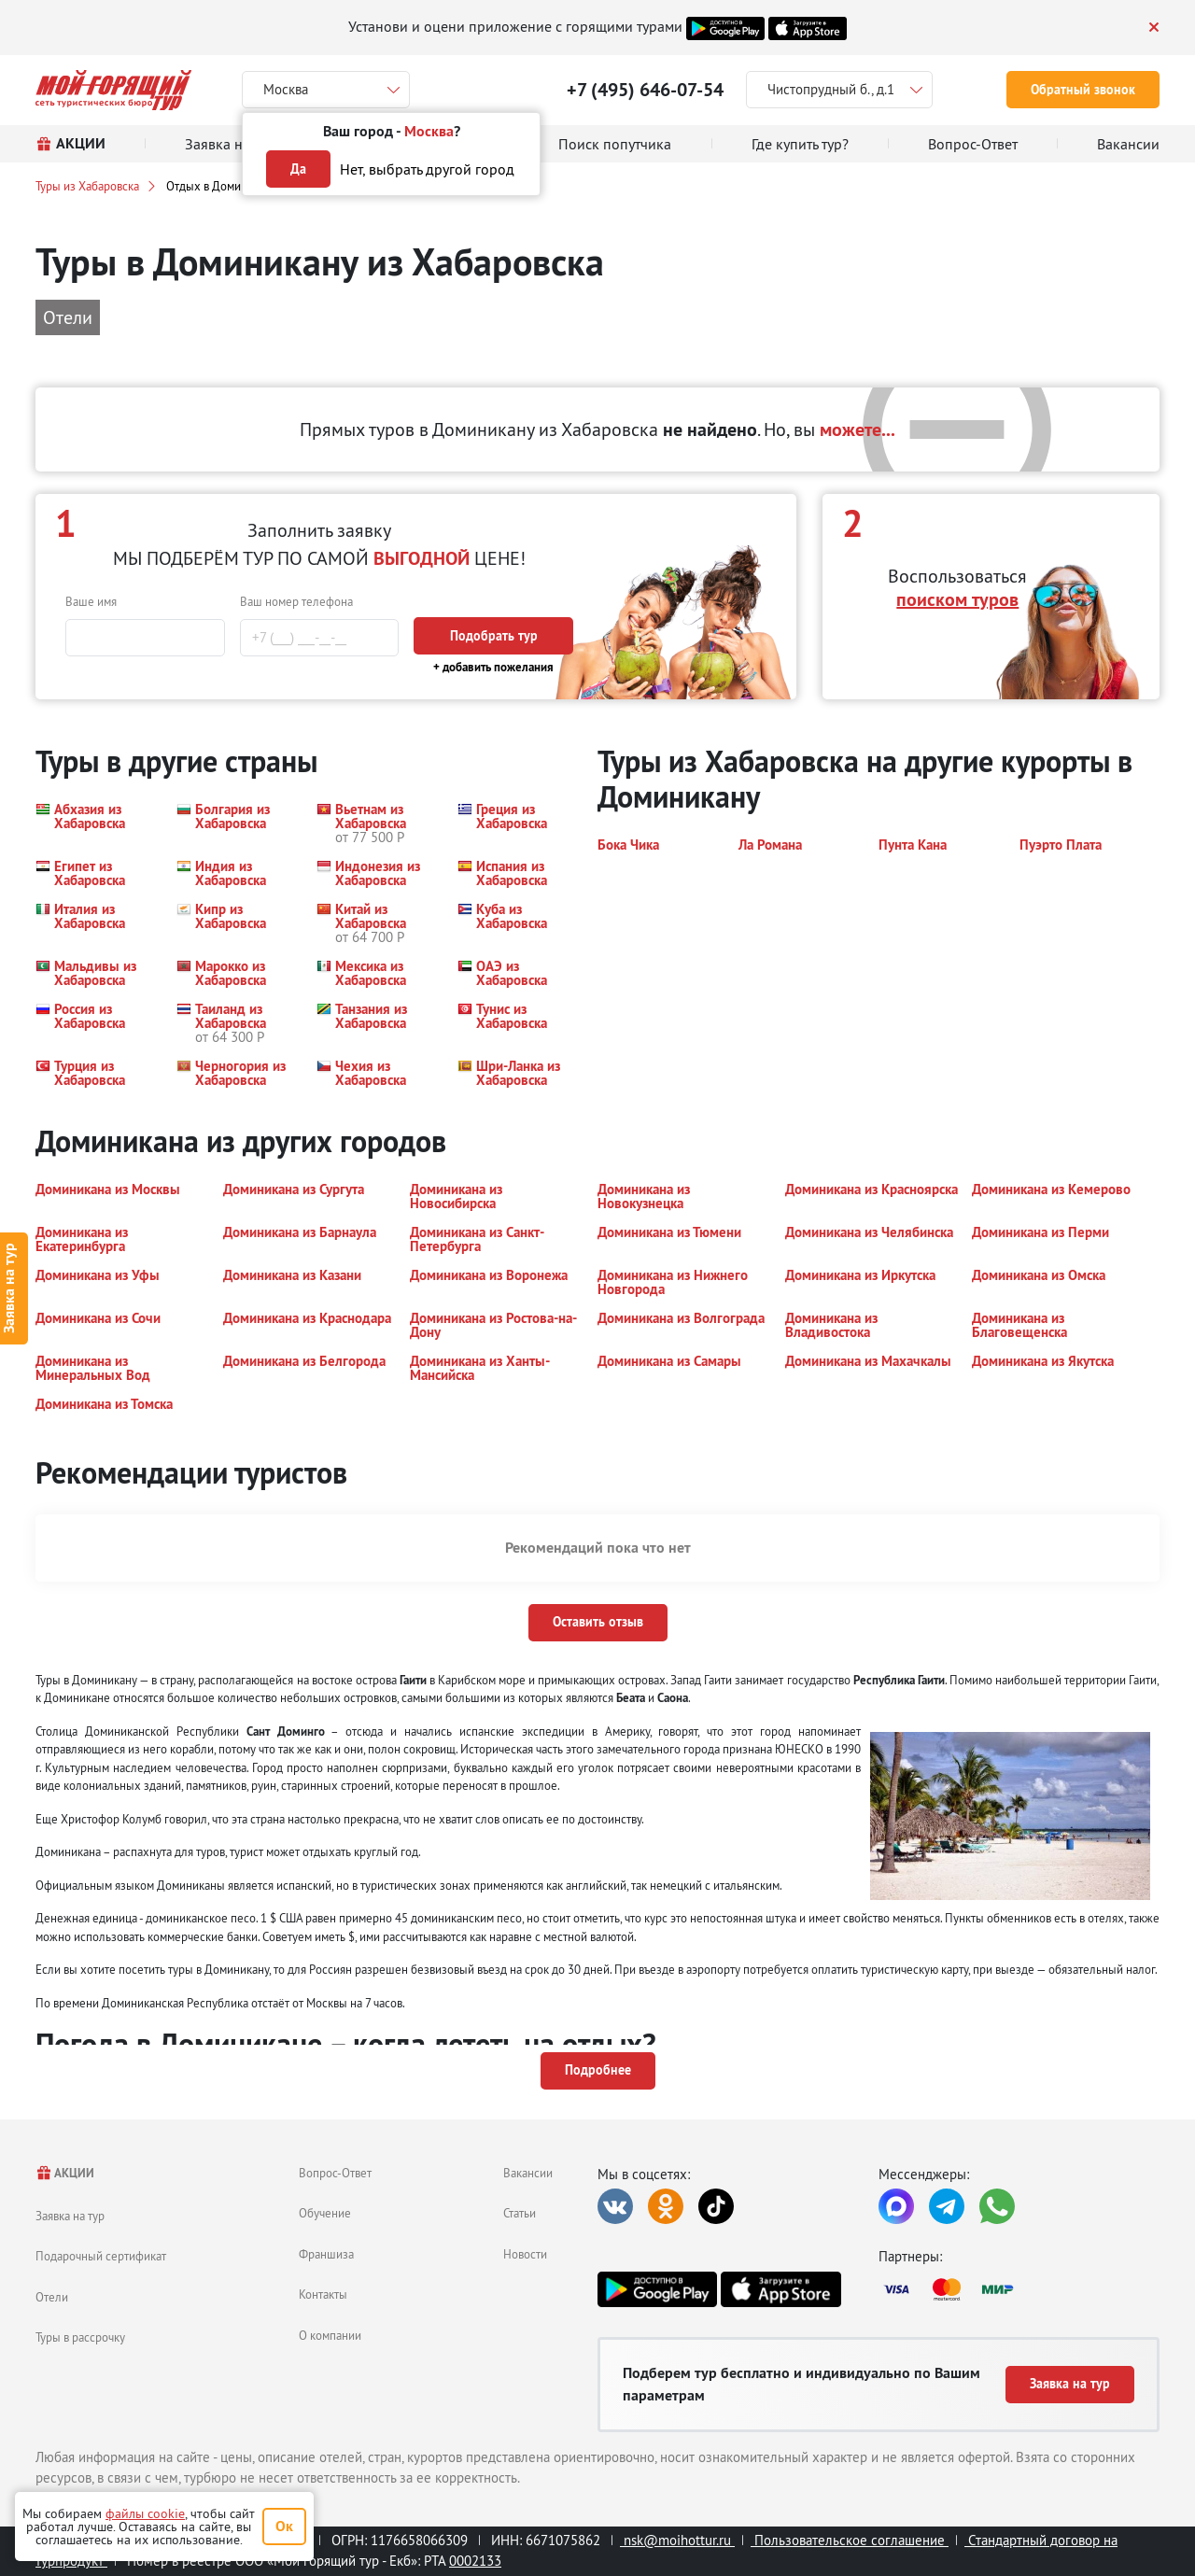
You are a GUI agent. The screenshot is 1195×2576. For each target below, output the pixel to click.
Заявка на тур (70, 2215)
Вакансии (528, 2172)
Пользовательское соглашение (850, 2540)
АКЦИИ (64, 2173)
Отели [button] (67, 317)
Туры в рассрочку (80, 2337)
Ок (284, 2526)
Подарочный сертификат (100, 2255)
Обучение (325, 2212)
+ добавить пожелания (493, 667)
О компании (330, 2335)
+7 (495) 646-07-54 (645, 89)
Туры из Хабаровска (87, 185)
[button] (94, 823)
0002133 (475, 2560)
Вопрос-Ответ (335, 2172)
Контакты (323, 2294)
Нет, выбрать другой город (427, 169)
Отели (51, 2296)
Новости (525, 2253)
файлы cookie (145, 2513)
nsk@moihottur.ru (677, 2540)
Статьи (519, 2212)
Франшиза (326, 2253)
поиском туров (957, 599)
